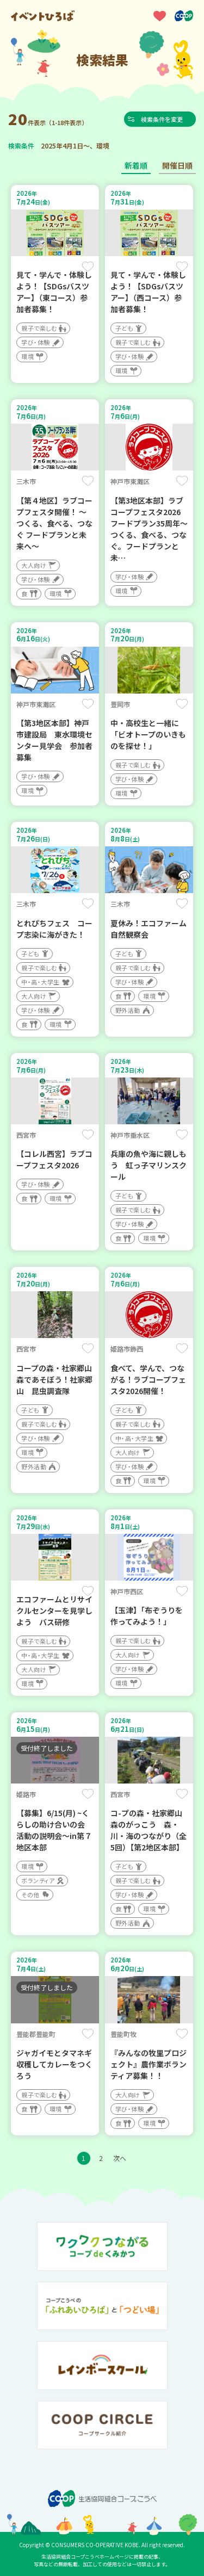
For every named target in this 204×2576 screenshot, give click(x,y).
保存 (88, 266)
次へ (119, 2158)
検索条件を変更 (163, 119)
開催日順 (177, 165)
